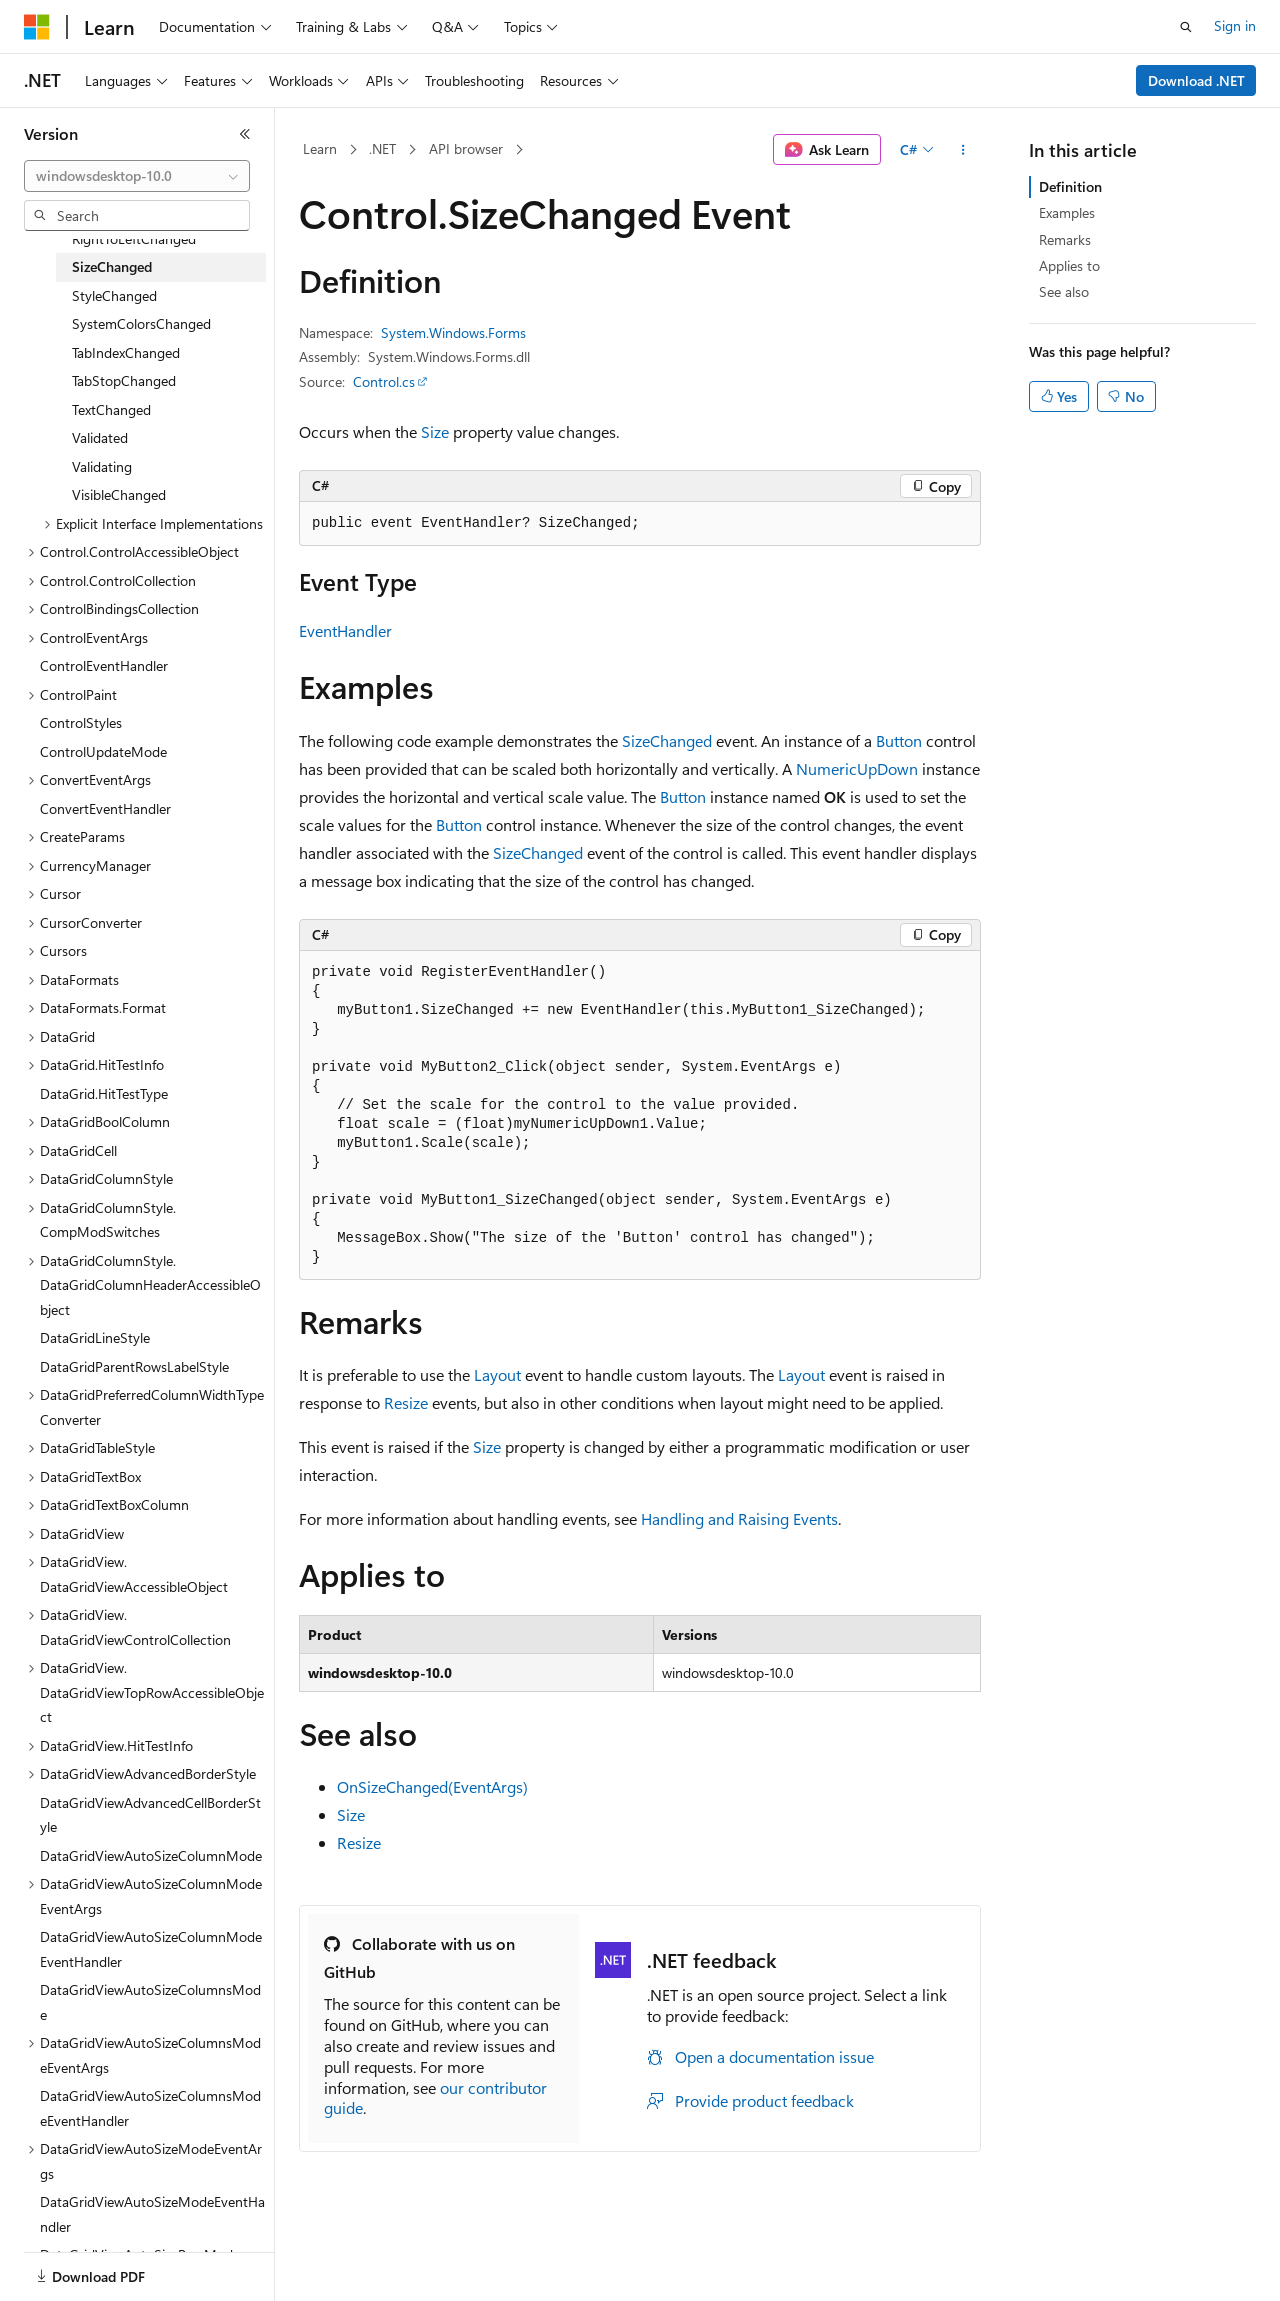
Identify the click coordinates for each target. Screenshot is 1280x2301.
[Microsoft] (37, 27)
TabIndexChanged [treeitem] (126, 352)
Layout (497, 1374)
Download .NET (1196, 80)
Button (899, 740)
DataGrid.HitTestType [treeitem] (104, 1093)
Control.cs (384, 381)
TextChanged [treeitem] (111, 409)
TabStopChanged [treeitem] (124, 380)
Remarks (1065, 239)
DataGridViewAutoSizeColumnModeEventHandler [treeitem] (151, 1949)
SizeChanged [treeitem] (112, 266)
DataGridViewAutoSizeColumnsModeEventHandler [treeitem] (150, 2108)
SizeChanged (667, 740)
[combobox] (137, 176)
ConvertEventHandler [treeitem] (105, 808)
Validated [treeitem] (100, 437)
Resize (406, 1402)
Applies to (1069, 265)
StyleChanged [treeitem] (114, 295)
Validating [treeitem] (102, 466)
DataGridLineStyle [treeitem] (95, 1337)
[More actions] (963, 150)
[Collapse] (245, 134)
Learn (320, 148)
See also (1064, 291)
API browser (466, 148)
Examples (1067, 212)
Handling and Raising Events (739, 1518)
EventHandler (345, 630)
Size (435, 431)
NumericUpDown (857, 768)
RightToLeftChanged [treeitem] (134, 238)
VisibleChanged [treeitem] (119, 494)
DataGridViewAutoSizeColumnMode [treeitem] (151, 1855)
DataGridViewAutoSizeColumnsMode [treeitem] (150, 2002)
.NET (382, 148)
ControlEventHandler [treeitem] (104, 665)
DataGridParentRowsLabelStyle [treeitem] (134, 1366)
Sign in (1235, 25)
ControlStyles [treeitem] (81, 722)
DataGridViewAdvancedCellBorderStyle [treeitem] (150, 1815)
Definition (1070, 186)
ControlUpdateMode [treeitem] (103, 751)
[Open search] (1186, 27)
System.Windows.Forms (453, 332)
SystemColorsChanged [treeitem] (141, 323)
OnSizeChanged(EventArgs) (432, 1786)
